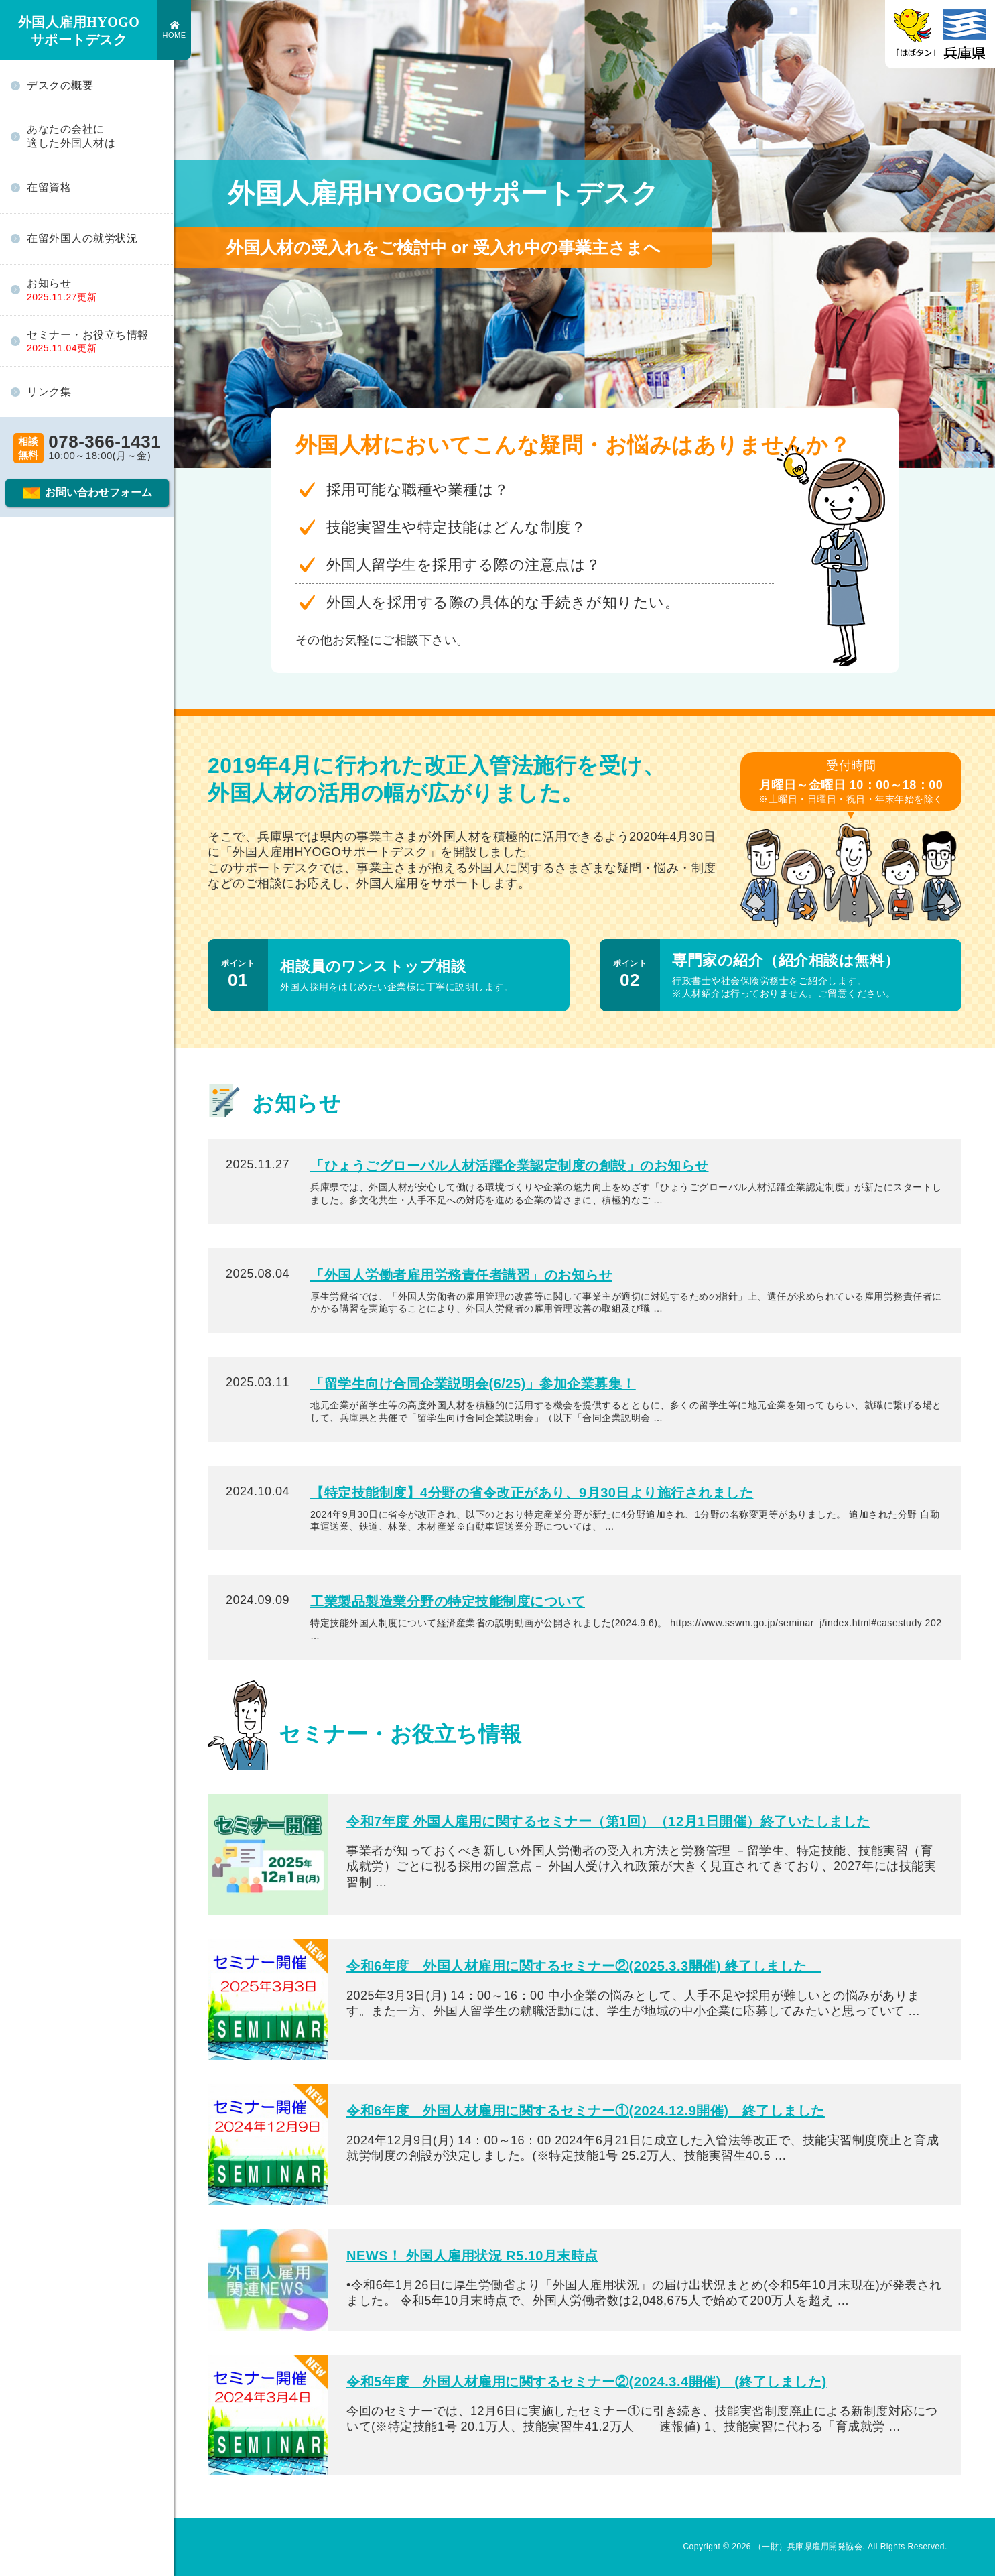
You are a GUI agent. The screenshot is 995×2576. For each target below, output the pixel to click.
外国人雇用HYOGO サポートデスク (79, 31)
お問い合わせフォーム (98, 492)
